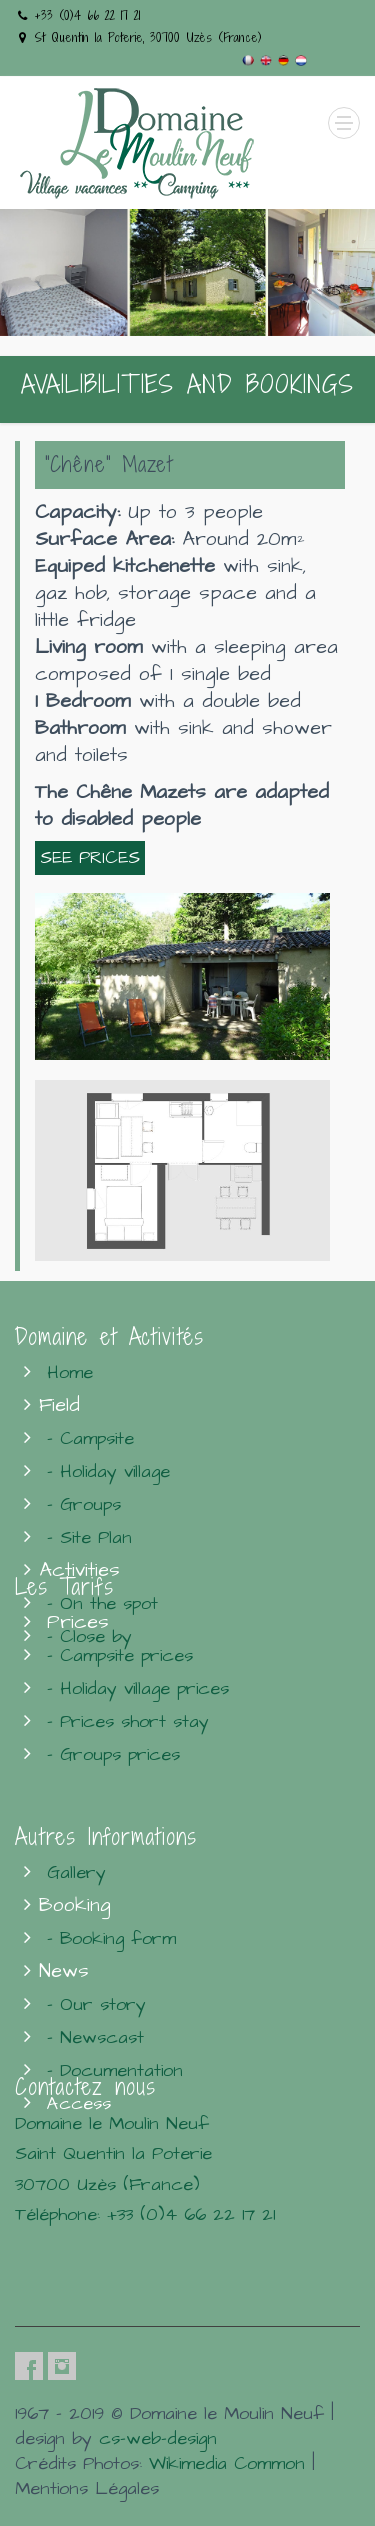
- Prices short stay (128, 1721)
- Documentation (115, 2070)
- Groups (84, 1504)
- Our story (96, 2004)
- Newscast (95, 2037)
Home (70, 1372)
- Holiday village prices (138, 1688)
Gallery (76, 1872)
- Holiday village (108, 1471)
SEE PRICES (90, 858)
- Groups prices (113, 1754)
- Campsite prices (120, 1655)
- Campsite (90, 1438)
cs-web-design (158, 2438)
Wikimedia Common (227, 2463)
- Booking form (111, 1938)
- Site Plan (89, 1537)
